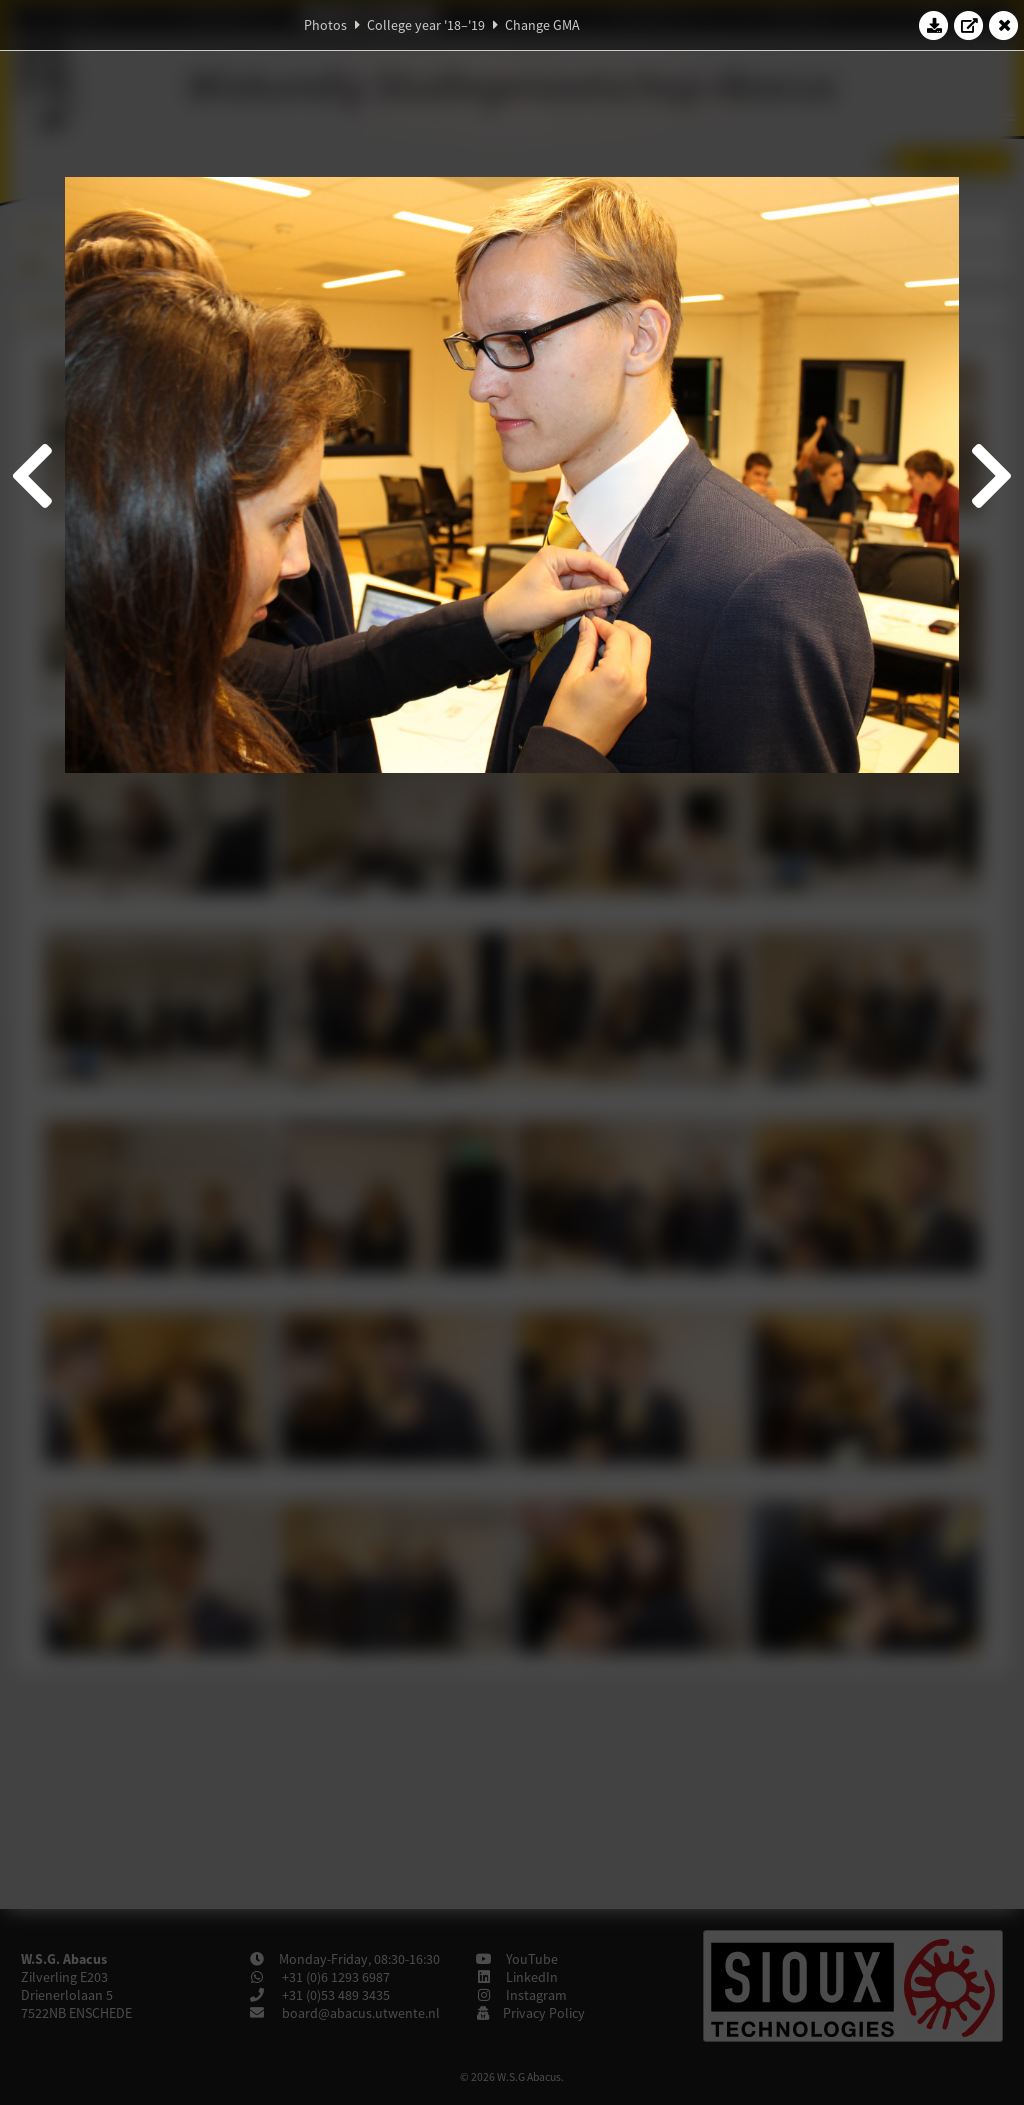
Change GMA (542, 25)
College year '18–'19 (426, 25)
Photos (325, 25)
